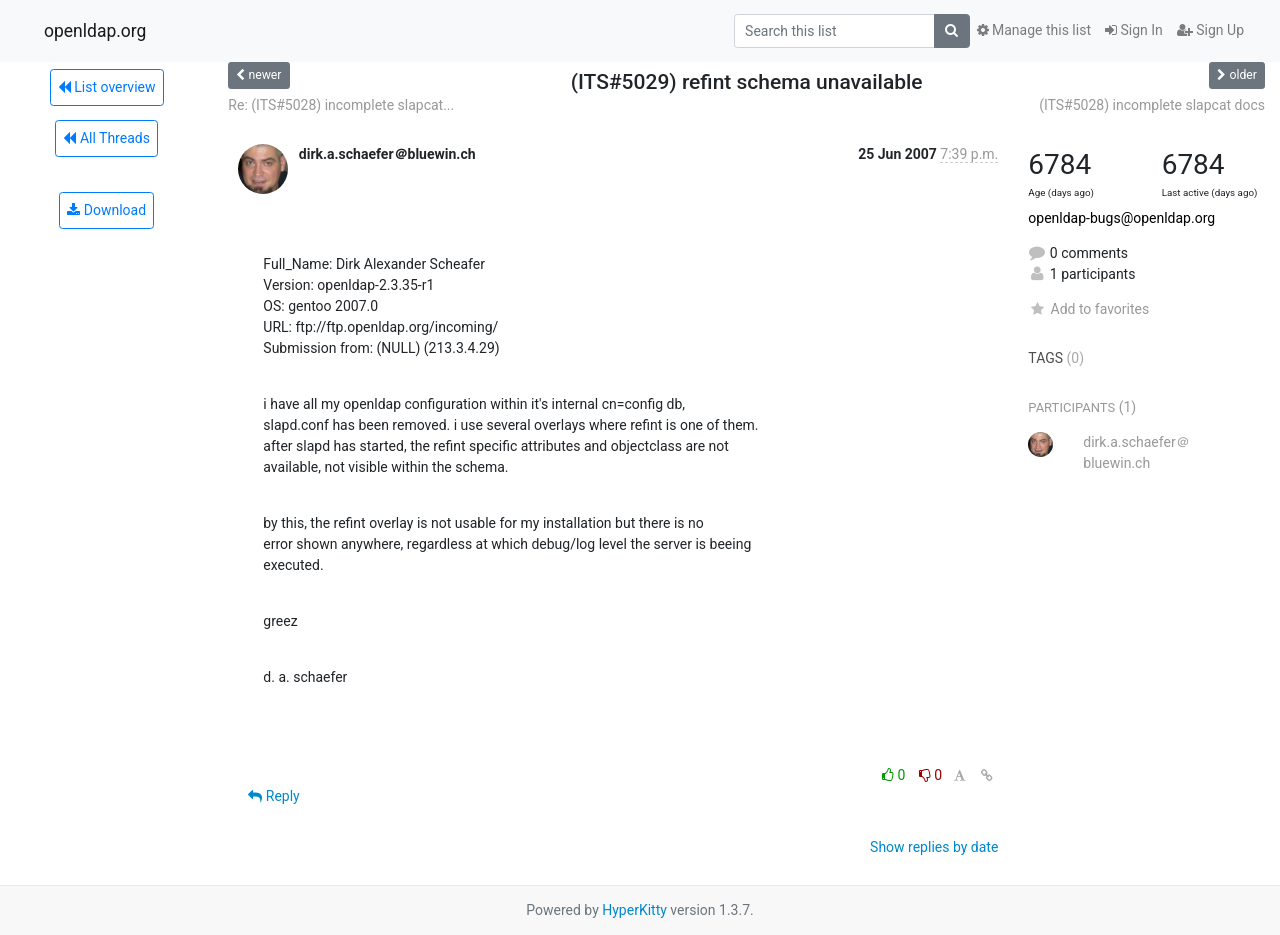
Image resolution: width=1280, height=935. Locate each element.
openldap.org (95, 31)
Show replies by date (934, 847)
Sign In (1134, 30)
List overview (107, 87)
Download (106, 210)
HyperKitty (634, 910)
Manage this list (1034, 30)
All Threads (106, 138)
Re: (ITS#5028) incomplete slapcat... (341, 105)
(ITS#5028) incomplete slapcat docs (1152, 105)
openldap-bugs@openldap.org (1121, 218)
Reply (273, 796)
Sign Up (1210, 30)
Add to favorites (1088, 309)
